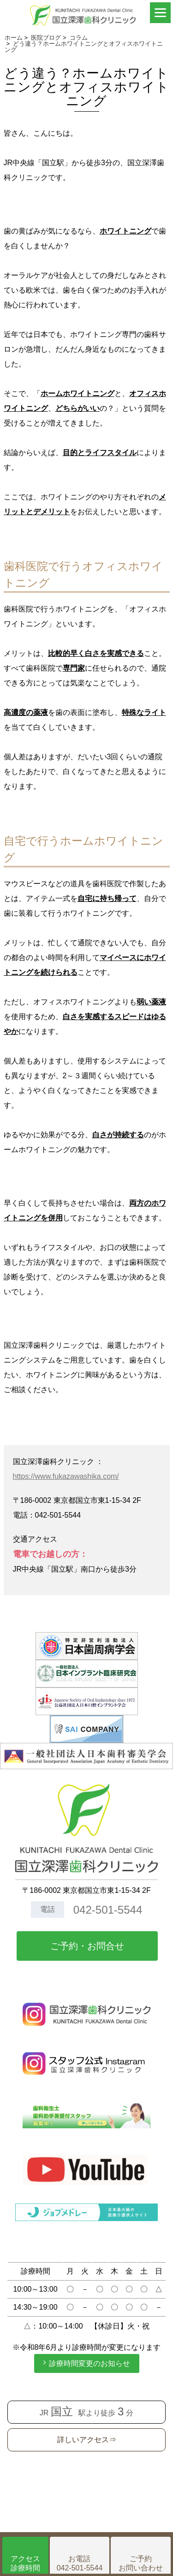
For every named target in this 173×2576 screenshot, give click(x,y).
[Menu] (160, 12)
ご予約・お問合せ (87, 1946)
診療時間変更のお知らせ (89, 2363)
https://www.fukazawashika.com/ (66, 1476)
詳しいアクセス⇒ (86, 2440)
